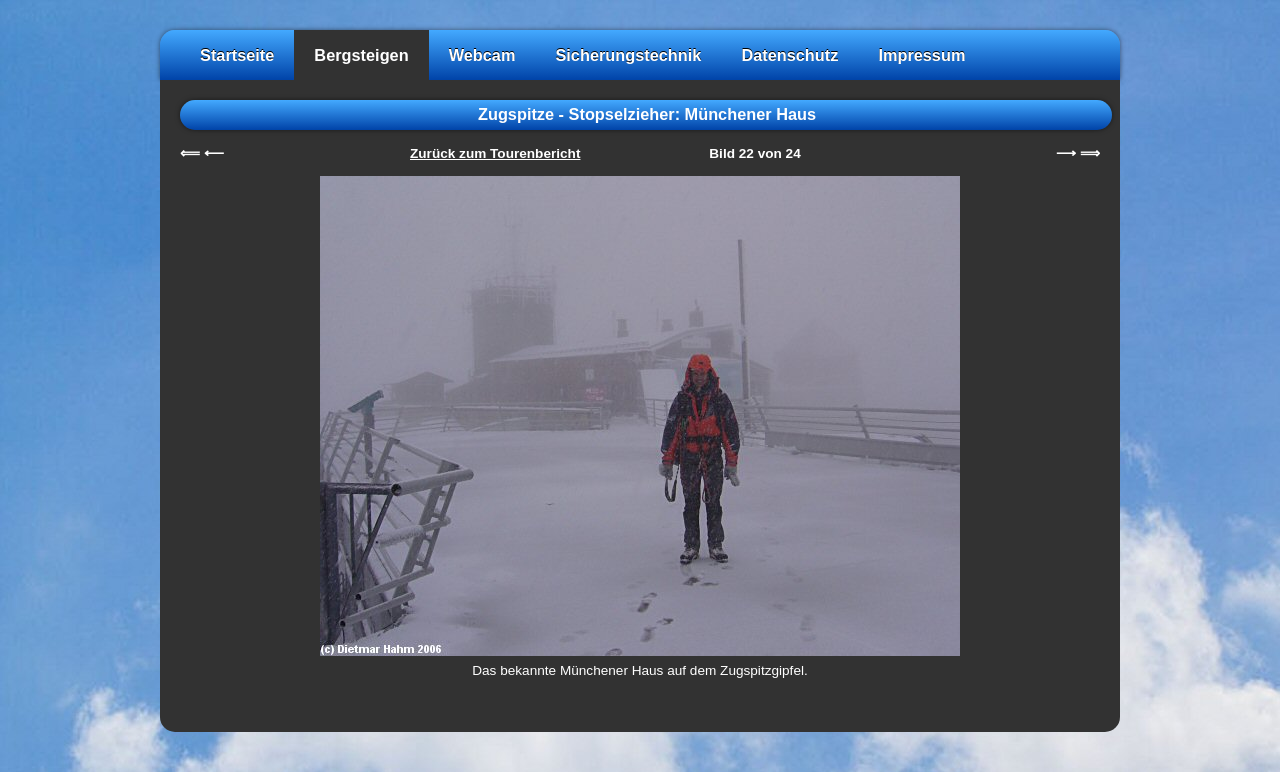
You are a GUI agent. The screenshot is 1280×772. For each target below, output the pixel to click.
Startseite (237, 55)
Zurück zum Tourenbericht (495, 153)
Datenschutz (789, 55)
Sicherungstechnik (628, 55)
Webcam (482, 55)
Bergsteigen (361, 55)
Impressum (921, 55)
